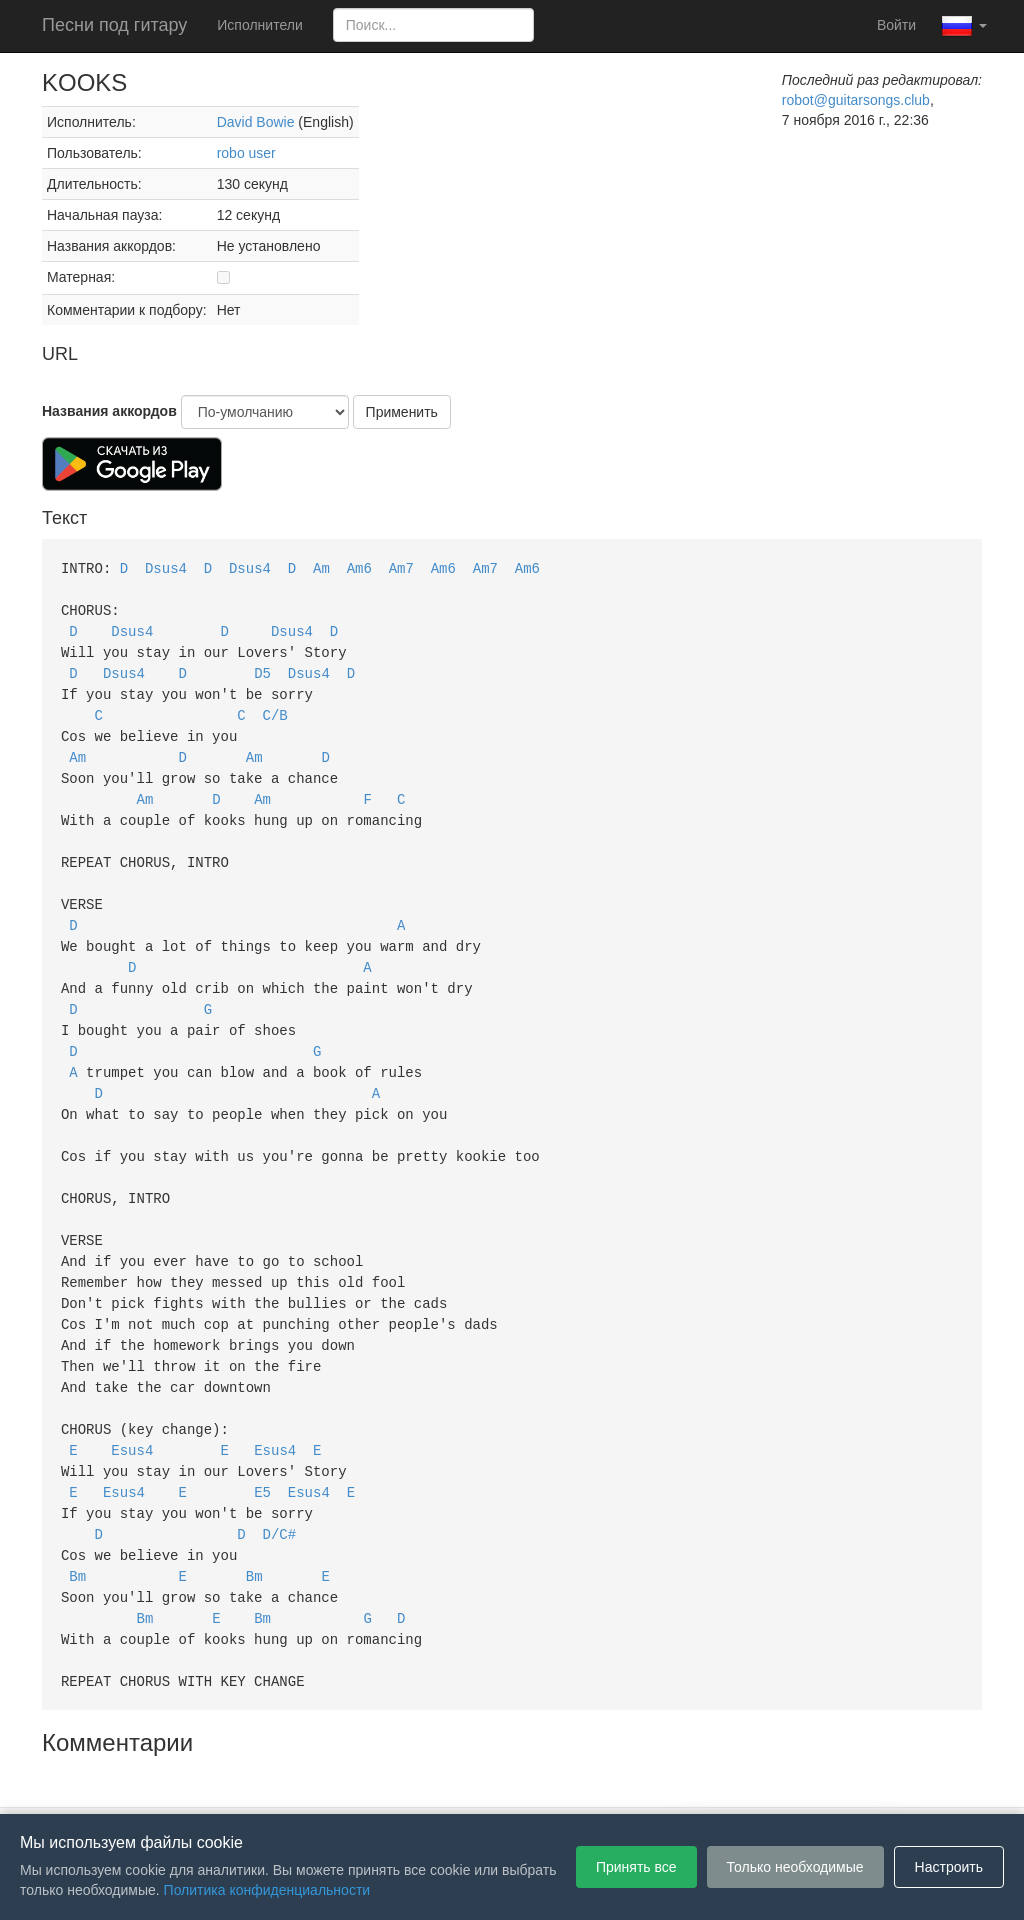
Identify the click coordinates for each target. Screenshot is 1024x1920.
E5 (262, 1447)
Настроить (949, 1867)
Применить (402, 412)
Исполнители (259, 25)
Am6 (359, 567)
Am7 (401, 567)
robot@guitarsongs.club (856, 100)
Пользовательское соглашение (306, 1784)
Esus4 (132, 1407)
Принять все (636, 1867)
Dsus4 (166, 567)
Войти (896, 25)
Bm (77, 1527)
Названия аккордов (109, 411)
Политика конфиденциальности (529, 1784)
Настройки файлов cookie (736, 1784)
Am (321, 567)
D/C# (280, 1487)
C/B (275, 707)
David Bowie (256, 122)
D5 (262, 667)
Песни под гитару (114, 25)
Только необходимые (795, 1867)
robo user (246, 153)
